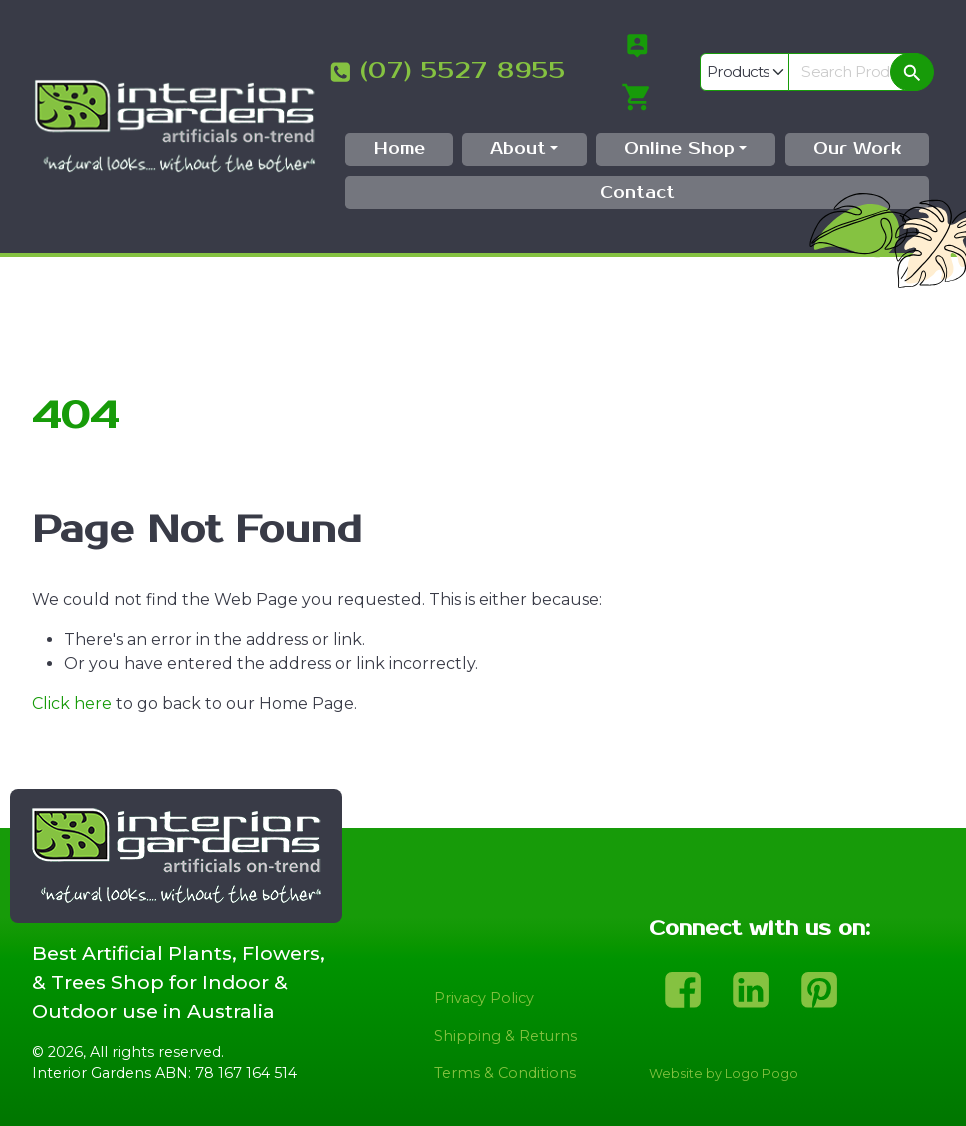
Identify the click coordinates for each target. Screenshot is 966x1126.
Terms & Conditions (505, 1073)
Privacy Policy (484, 998)
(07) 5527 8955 (463, 71)
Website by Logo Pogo (723, 1073)
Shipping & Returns (505, 1036)
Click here (72, 703)
